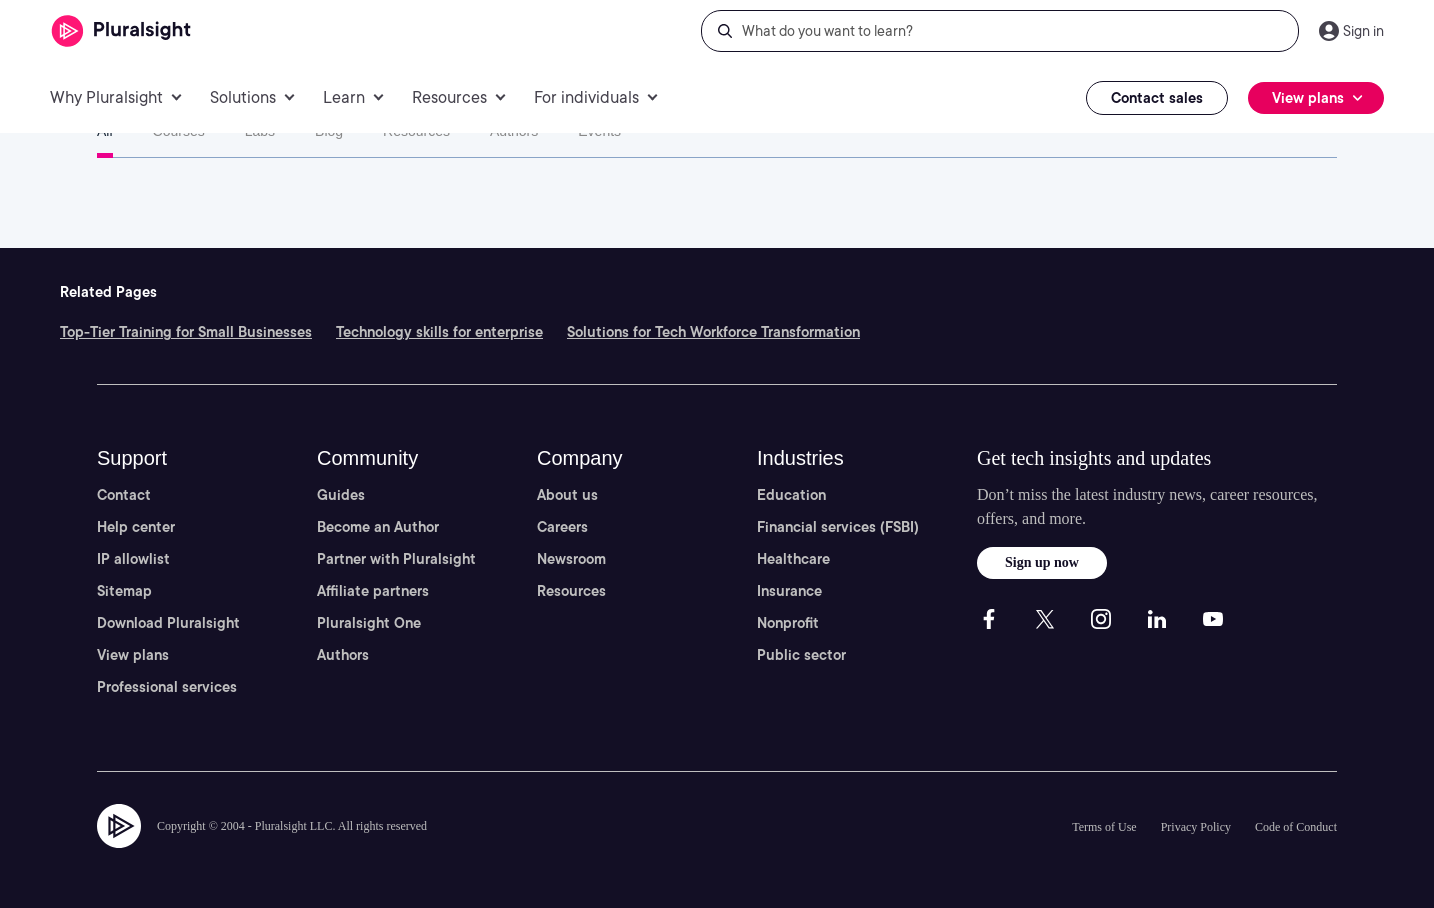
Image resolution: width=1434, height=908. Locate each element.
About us (567, 495)
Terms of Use (1104, 827)
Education (791, 495)
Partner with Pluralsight (396, 559)
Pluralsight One (369, 623)
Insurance (789, 591)
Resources (416, 131)
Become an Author (378, 527)
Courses (179, 131)
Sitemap (124, 591)
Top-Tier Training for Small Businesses (186, 332)
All (105, 131)
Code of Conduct (1296, 827)
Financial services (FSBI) (838, 527)
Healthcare (793, 559)
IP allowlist (133, 559)
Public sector (801, 655)
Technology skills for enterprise (439, 332)
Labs (260, 131)
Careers (562, 527)
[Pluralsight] (121, 31)
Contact (124, 495)
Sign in (1363, 31)
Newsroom (571, 559)
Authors (514, 131)
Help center (136, 527)
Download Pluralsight (168, 623)
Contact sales (1157, 98)
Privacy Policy (1196, 827)
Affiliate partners (373, 591)
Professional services (167, 687)
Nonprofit (788, 623)
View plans (133, 655)
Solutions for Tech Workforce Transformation (713, 332)
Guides (341, 495)
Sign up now (1042, 562)
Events (599, 131)
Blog (329, 131)
